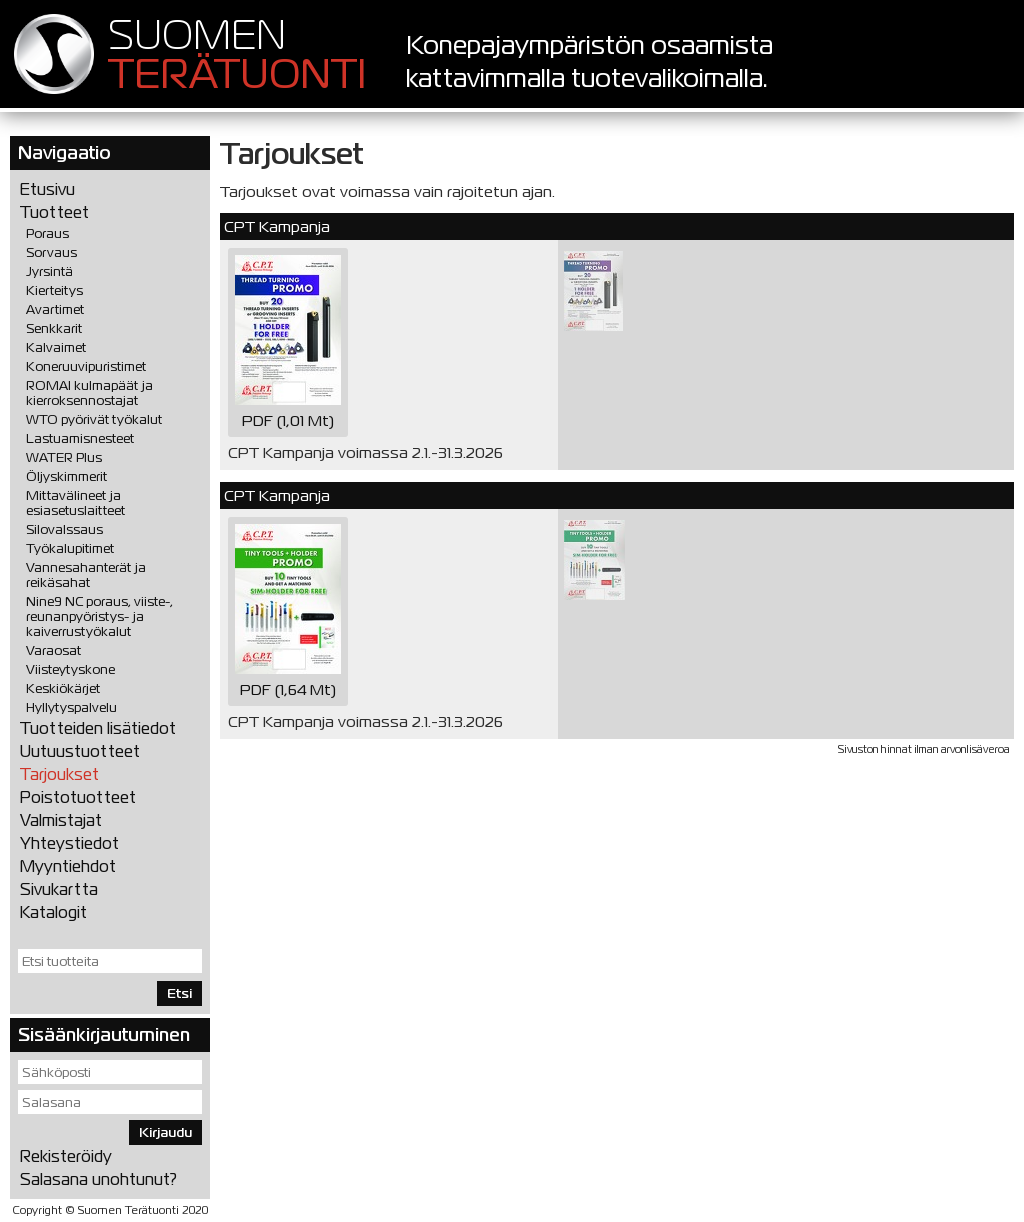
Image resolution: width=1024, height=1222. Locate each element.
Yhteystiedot (69, 843)
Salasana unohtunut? (98, 1179)
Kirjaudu (165, 1132)
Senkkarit (54, 328)
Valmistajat (61, 820)
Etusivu (47, 189)
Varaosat (53, 650)
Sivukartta (59, 889)
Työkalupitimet (70, 548)
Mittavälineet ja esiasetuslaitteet (75, 503)
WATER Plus (64, 457)
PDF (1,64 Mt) (288, 611)
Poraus (47, 233)
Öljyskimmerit (66, 476)
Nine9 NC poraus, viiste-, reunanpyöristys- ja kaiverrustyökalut (99, 616)
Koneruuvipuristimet (86, 366)
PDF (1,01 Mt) (288, 342)
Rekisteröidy (66, 1156)
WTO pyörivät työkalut (94, 419)
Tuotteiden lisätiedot (98, 728)
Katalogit (53, 912)
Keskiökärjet (63, 688)
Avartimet (55, 309)
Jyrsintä (49, 271)
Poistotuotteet (78, 797)
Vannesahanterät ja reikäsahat (86, 575)
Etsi (179, 993)
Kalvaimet (56, 347)
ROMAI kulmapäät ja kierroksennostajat (89, 393)
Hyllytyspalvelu (71, 707)
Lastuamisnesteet (80, 438)
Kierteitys (54, 290)
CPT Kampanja (277, 226)
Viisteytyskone (70, 669)
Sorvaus (51, 252)
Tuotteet (54, 212)
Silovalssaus (64, 529)
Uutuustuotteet (80, 751)
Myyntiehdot (68, 866)
